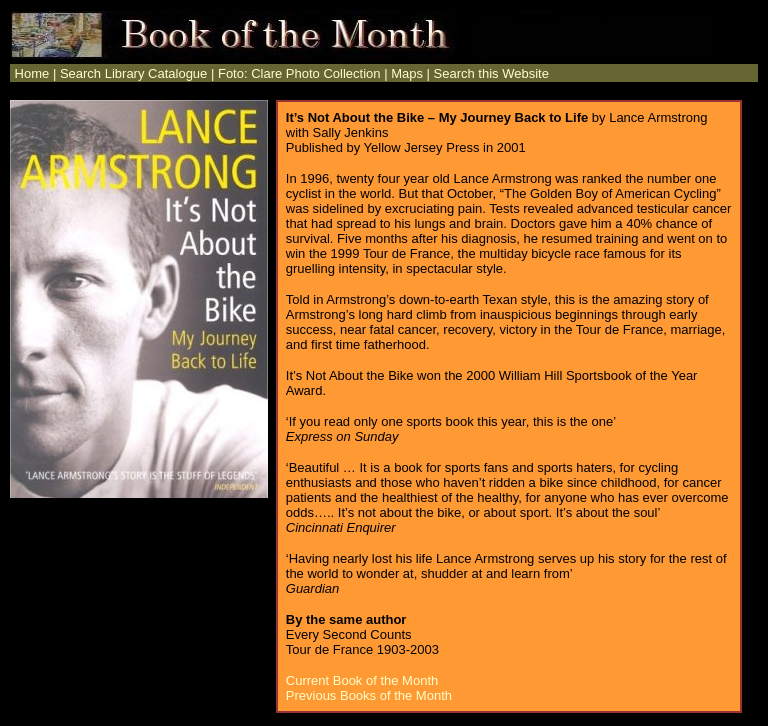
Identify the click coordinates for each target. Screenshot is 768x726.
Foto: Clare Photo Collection (299, 73)
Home (30, 73)
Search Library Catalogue (133, 73)
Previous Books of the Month (369, 695)
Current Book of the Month (362, 680)
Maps (407, 73)
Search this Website (491, 73)
